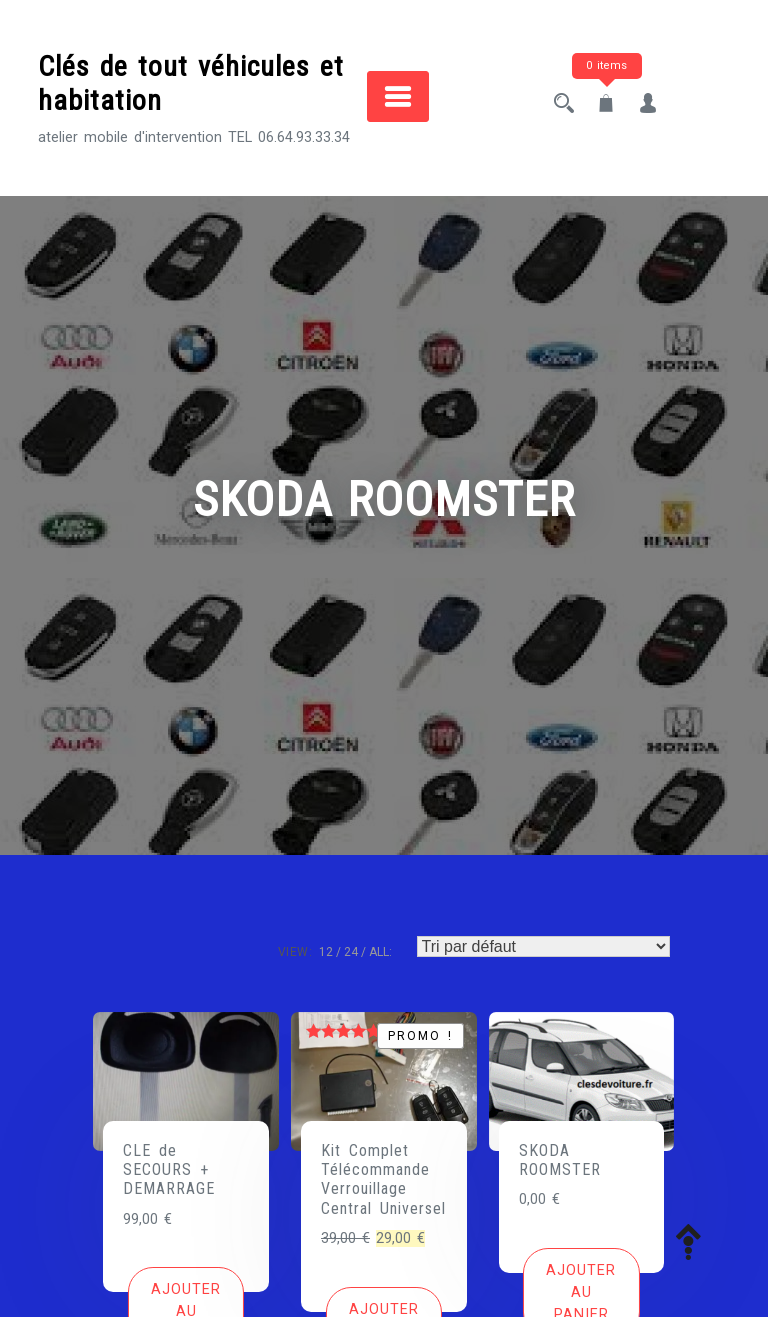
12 (326, 952)
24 (351, 952)
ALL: (380, 952)
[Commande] (543, 946)
